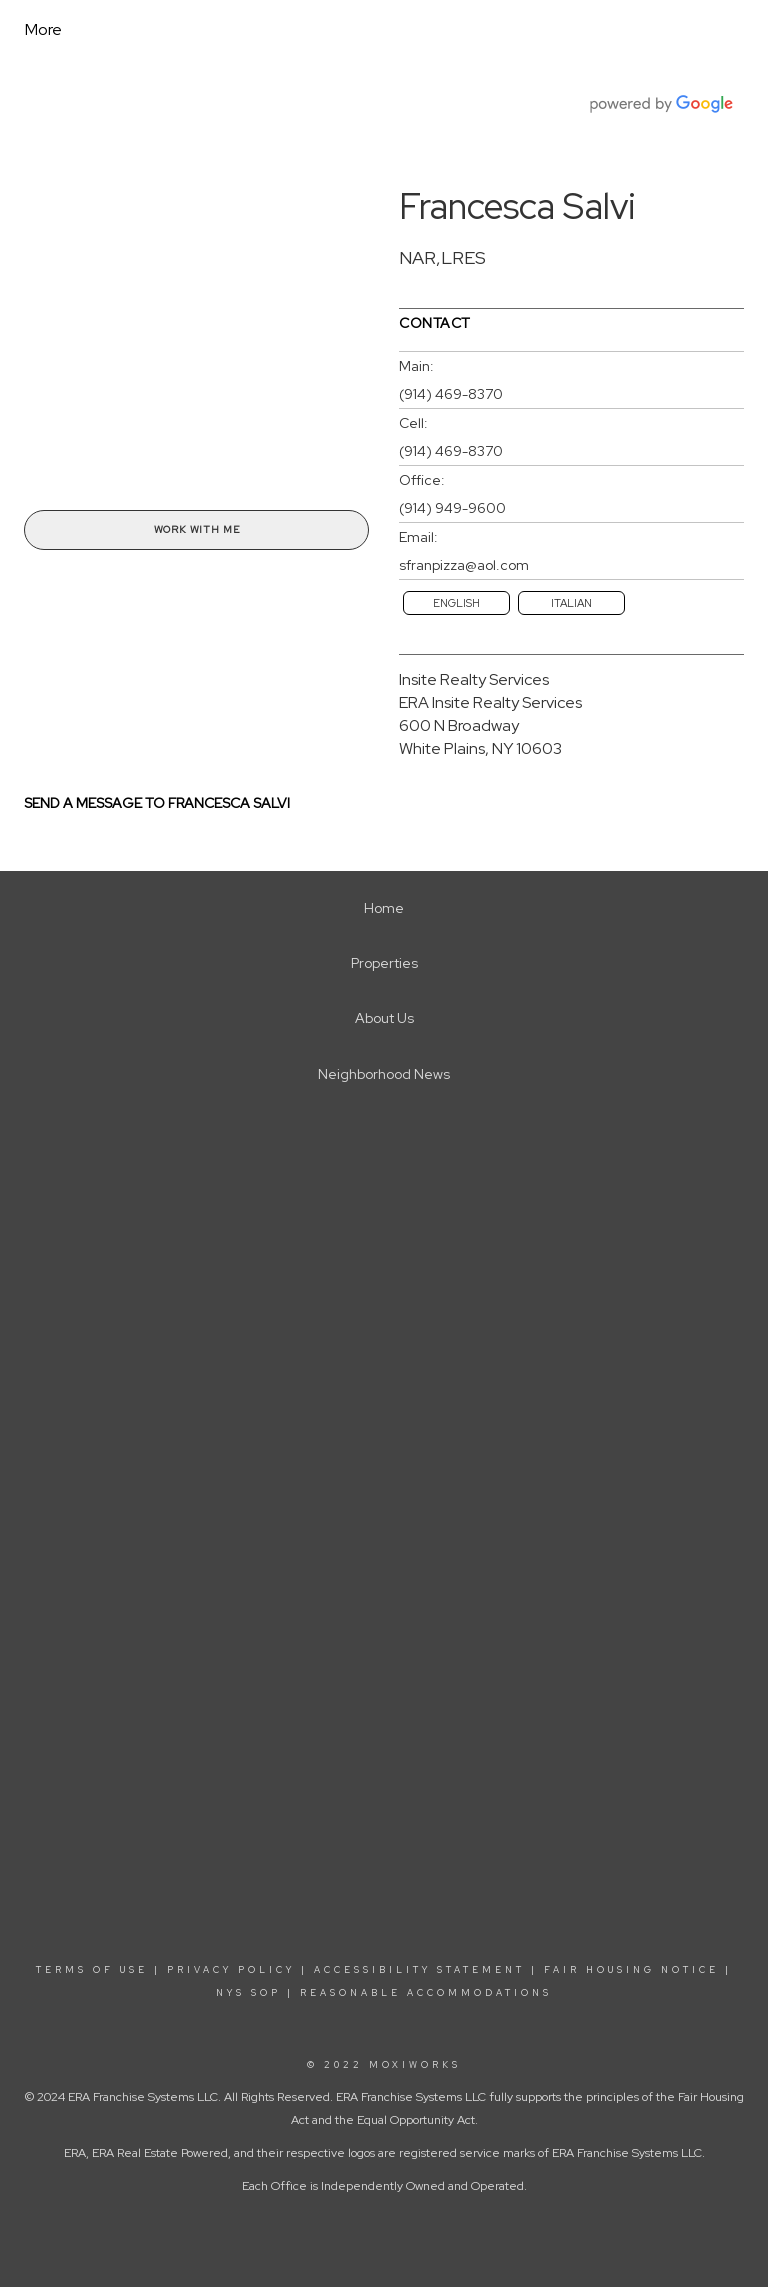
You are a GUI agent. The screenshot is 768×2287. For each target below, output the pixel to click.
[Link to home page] (205, 30)
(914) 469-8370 (451, 394)
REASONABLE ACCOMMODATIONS (423, 1993)
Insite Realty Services (474, 679)
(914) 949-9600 (452, 508)
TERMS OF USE (92, 1970)
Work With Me (197, 529)
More (43, 29)
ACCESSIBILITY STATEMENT (419, 1970)
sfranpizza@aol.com (464, 565)
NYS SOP (248, 1993)
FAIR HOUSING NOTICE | (638, 1970)
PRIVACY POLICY (231, 1970)
